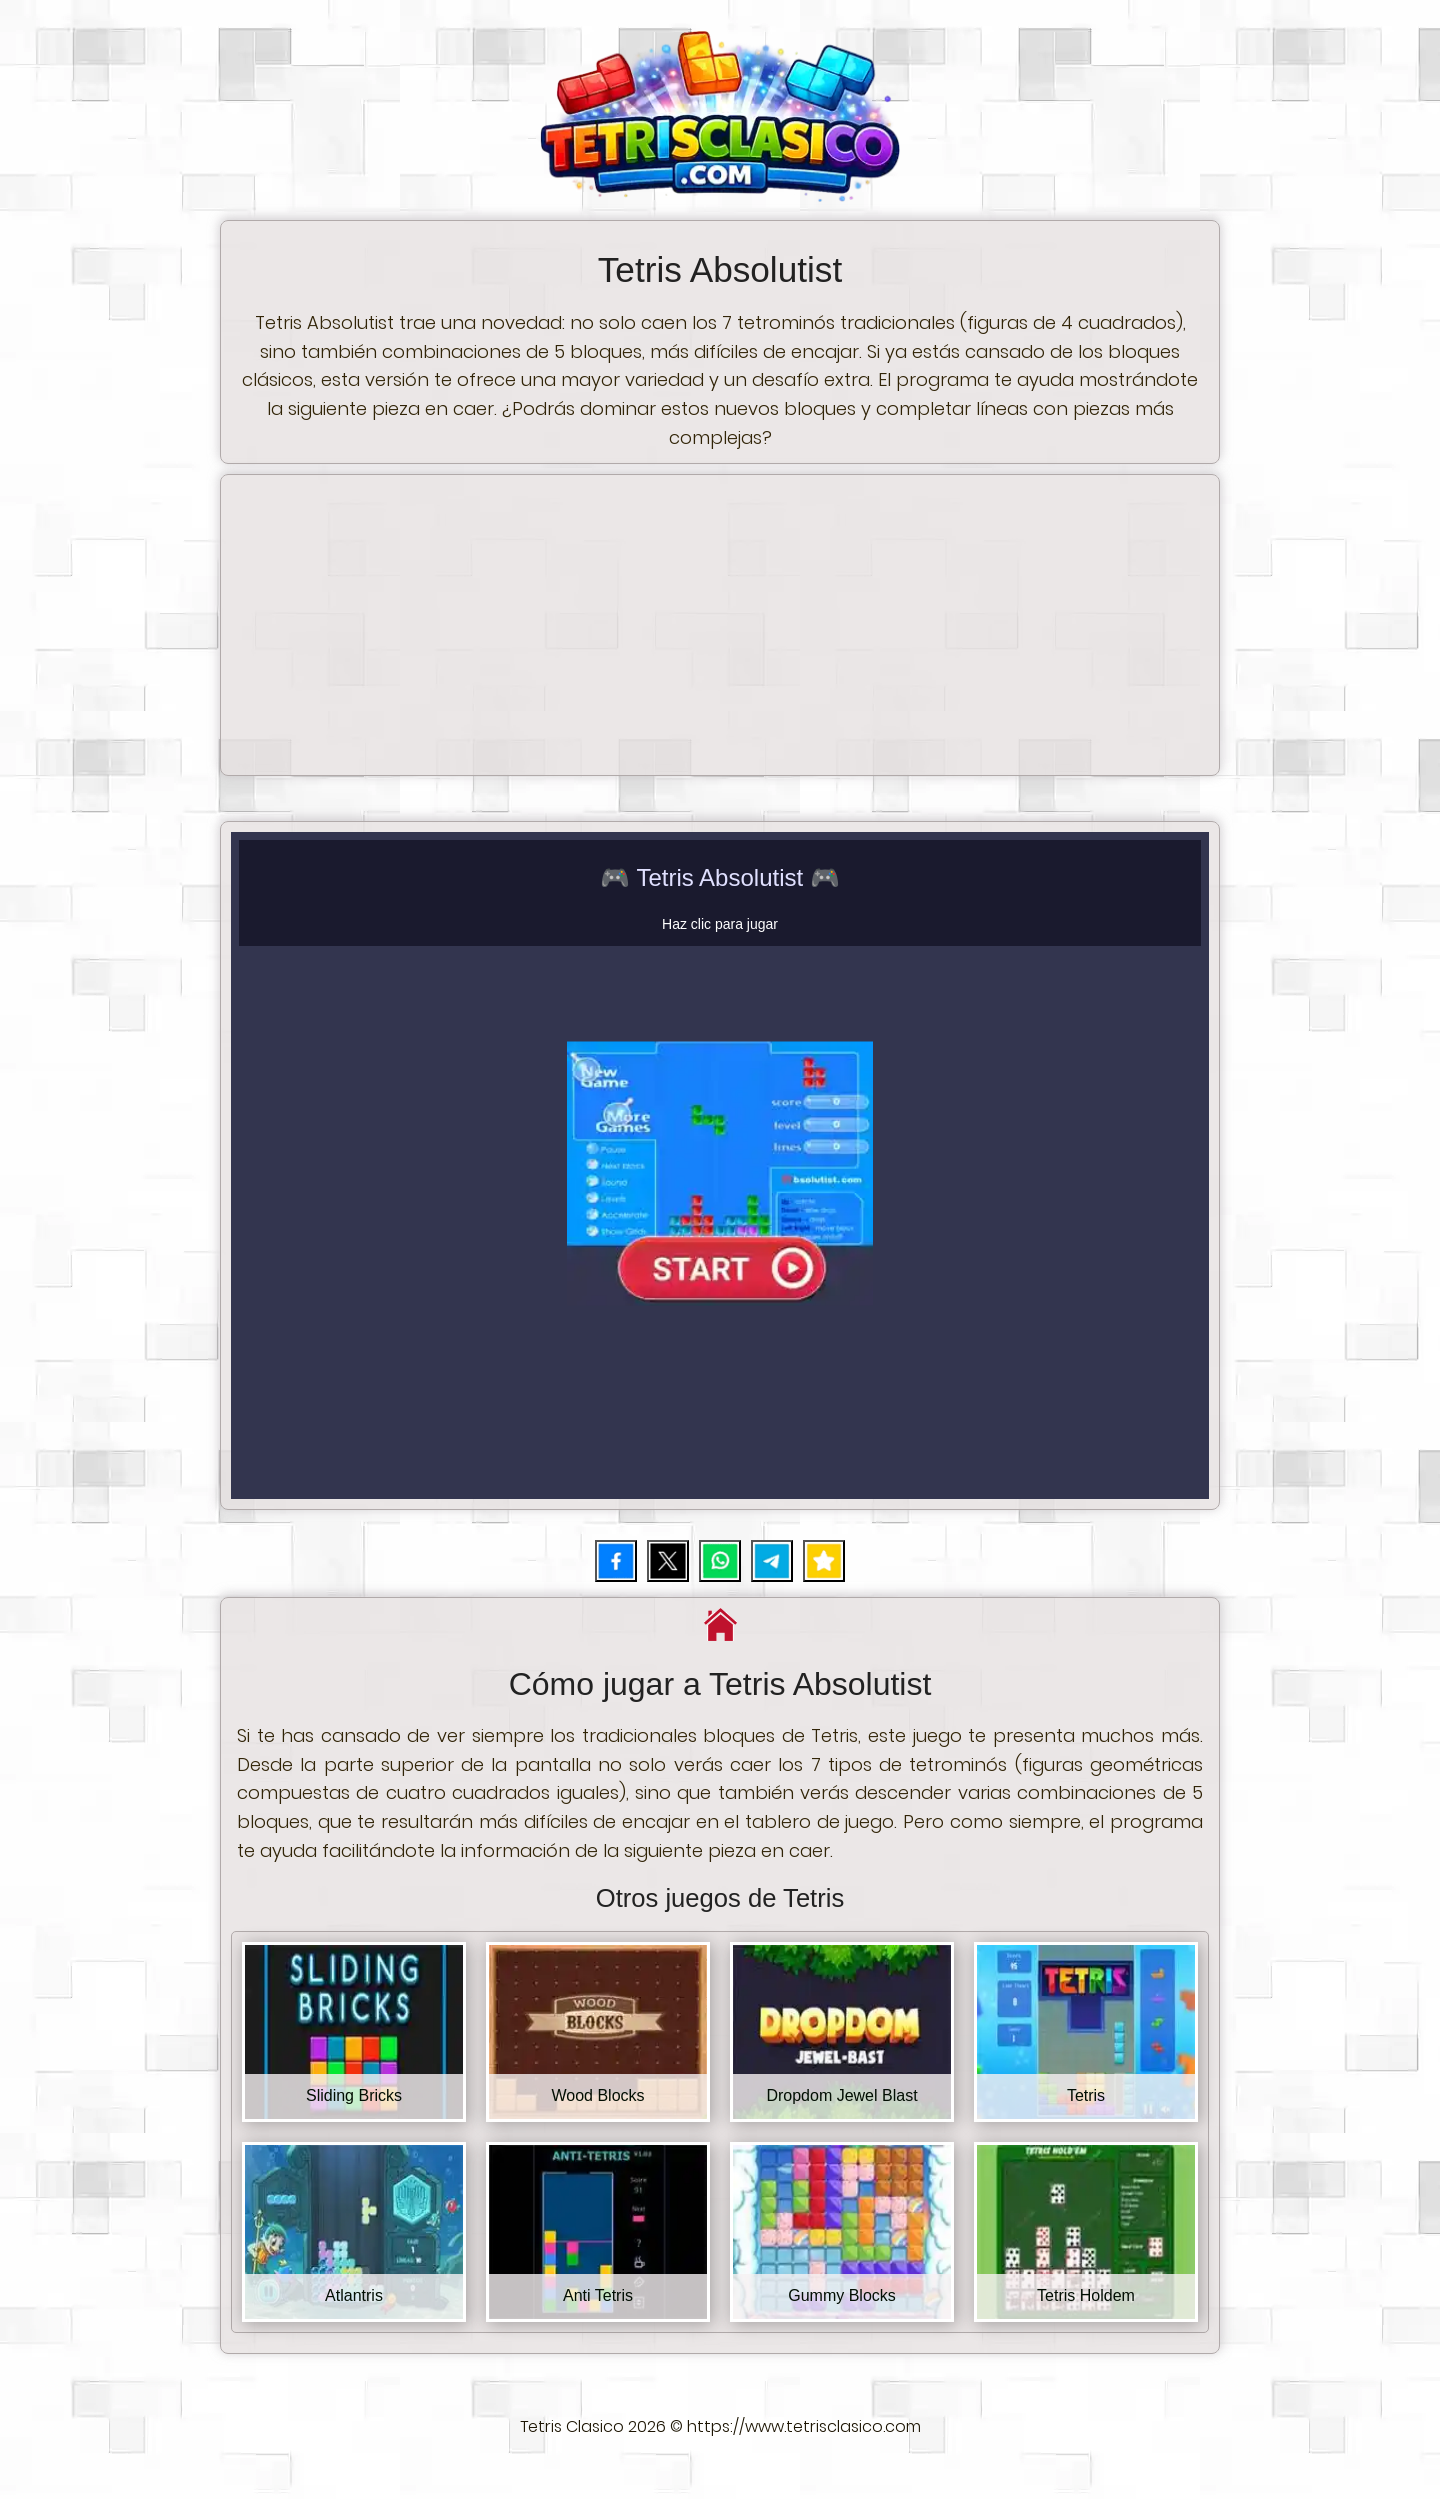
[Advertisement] (720, 625)
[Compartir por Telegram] (772, 1561)
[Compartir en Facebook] (616, 1561)
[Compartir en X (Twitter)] (668, 1561)
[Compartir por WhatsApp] (720, 1561)
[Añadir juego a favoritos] (824, 1561)
